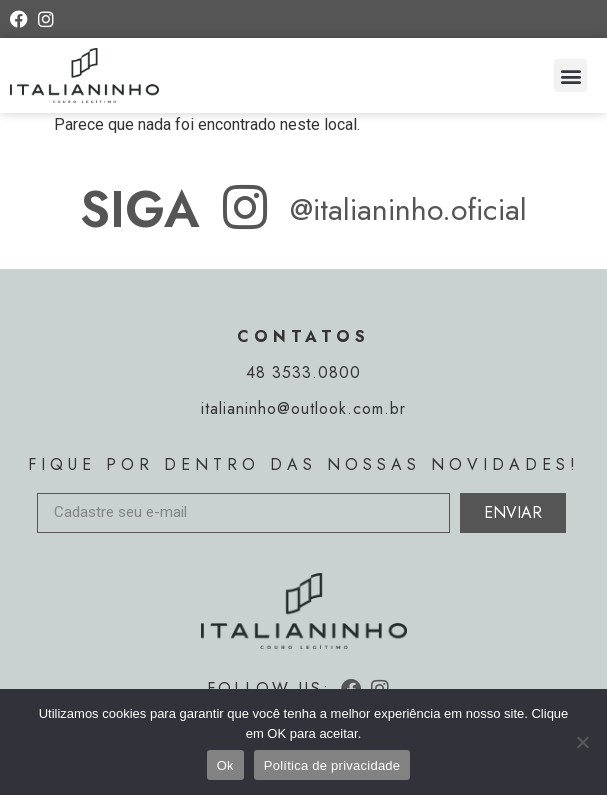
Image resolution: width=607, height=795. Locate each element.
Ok (225, 765)
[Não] (582, 742)
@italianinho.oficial (408, 209)
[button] (570, 75)
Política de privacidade (332, 765)
